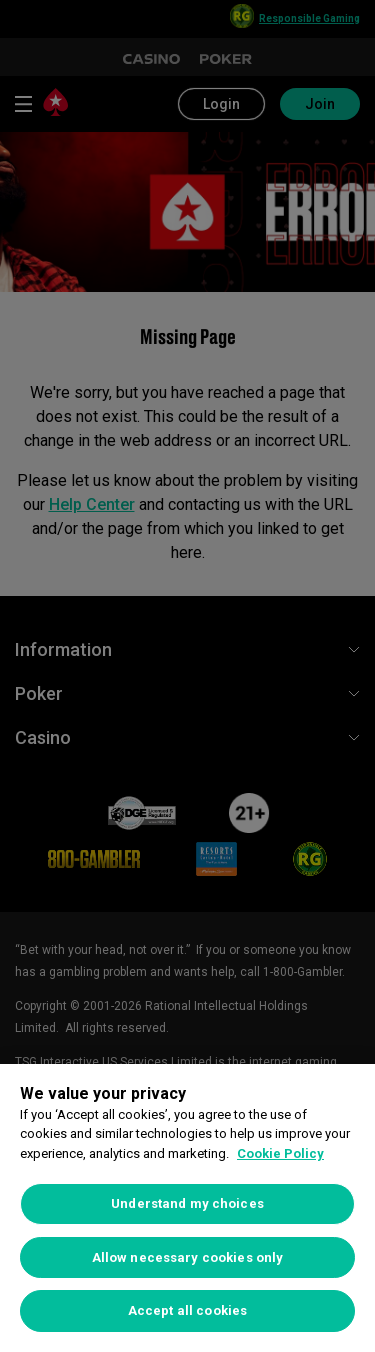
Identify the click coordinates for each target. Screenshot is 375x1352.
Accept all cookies (187, 1310)
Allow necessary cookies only (188, 1257)
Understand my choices (187, 1203)
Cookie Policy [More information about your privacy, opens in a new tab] (280, 1153)
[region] (187, 1208)
